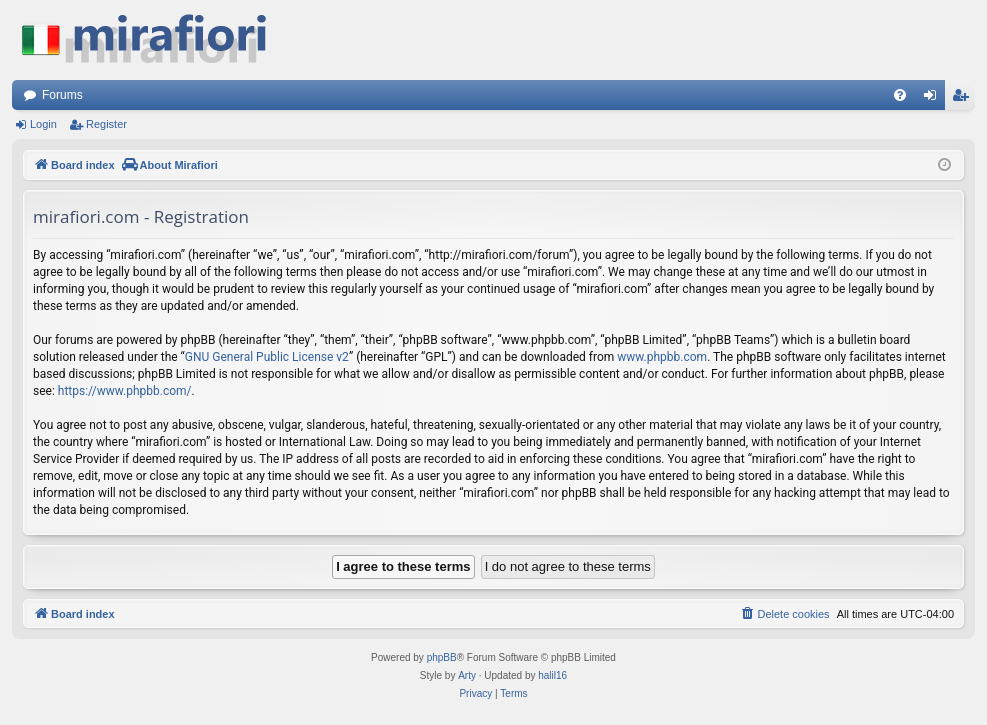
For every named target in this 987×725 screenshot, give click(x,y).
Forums (62, 95)
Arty (467, 675)
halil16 (552, 675)
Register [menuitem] (964, 99)
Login (43, 124)
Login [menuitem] (934, 99)
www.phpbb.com (662, 357)
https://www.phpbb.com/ (125, 391)
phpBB (442, 657)
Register (106, 124)
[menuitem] (900, 95)
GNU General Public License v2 (267, 357)
